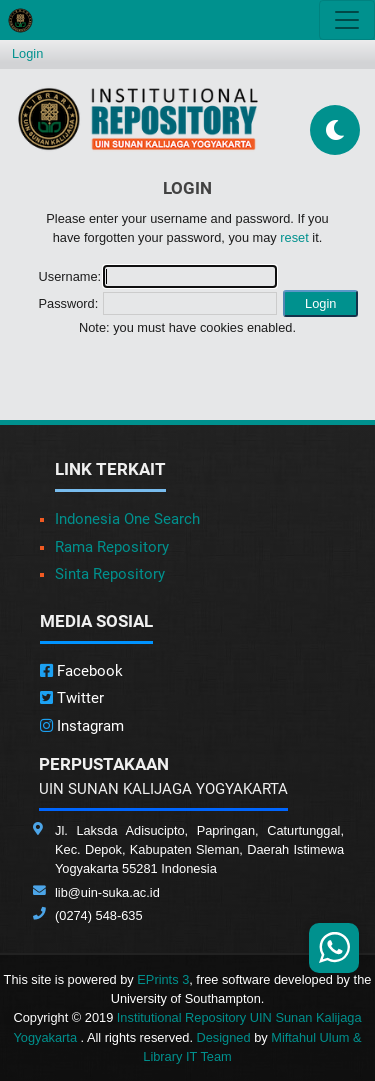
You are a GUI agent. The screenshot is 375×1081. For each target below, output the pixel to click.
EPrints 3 (163, 979)
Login (27, 53)
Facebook (81, 671)
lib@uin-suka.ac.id (107, 892)
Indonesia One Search (127, 519)
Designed (224, 1037)
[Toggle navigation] (347, 20)
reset (294, 237)
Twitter (72, 698)
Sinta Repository (110, 574)
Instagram (82, 726)
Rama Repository (112, 547)
